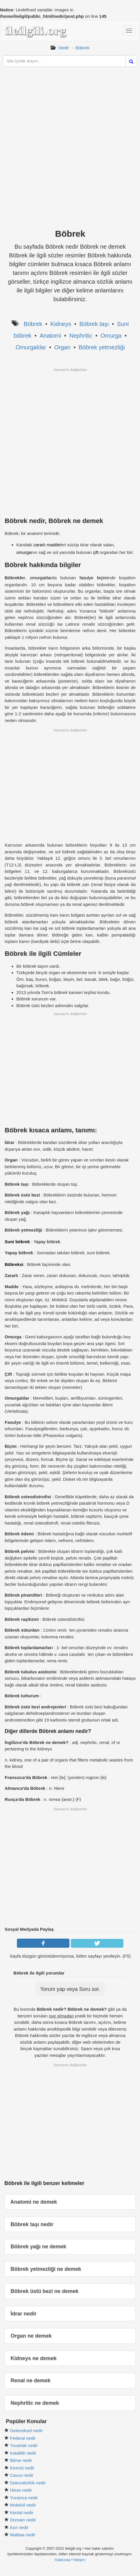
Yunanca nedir (24, 2497)
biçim (102, 577)
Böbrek (83, 47)
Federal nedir (23, 2438)
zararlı (39, 544)
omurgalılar (41, 577)
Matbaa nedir (23, 2534)
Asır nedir (19, 2527)
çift (96, 552)
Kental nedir (21, 2512)
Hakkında (62, 2560)
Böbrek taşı (94, 324)
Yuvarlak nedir (24, 2445)
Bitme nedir (21, 2460)
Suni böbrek (17, 1241)
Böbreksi (14, 1264)
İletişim (79, 2560)
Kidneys (60, 324)
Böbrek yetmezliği (102, 347)
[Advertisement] (70, 153)
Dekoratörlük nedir (28, 2482)
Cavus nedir (21, 2475)
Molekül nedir (23, 2504)
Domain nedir (23, 2519)
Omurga (111, 335)
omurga (23, 552)
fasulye (87, 577)
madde (53, 544)
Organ (62, 347)
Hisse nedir (21, 2490)
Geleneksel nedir (26, 2430)
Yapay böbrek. (48, 1241)
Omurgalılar (30, 347)
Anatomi (50, 335)
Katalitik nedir (23, 2453)
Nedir (64, 47)
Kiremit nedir (22, 2467)
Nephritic (80, 335)
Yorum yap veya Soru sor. (70, 1989)
